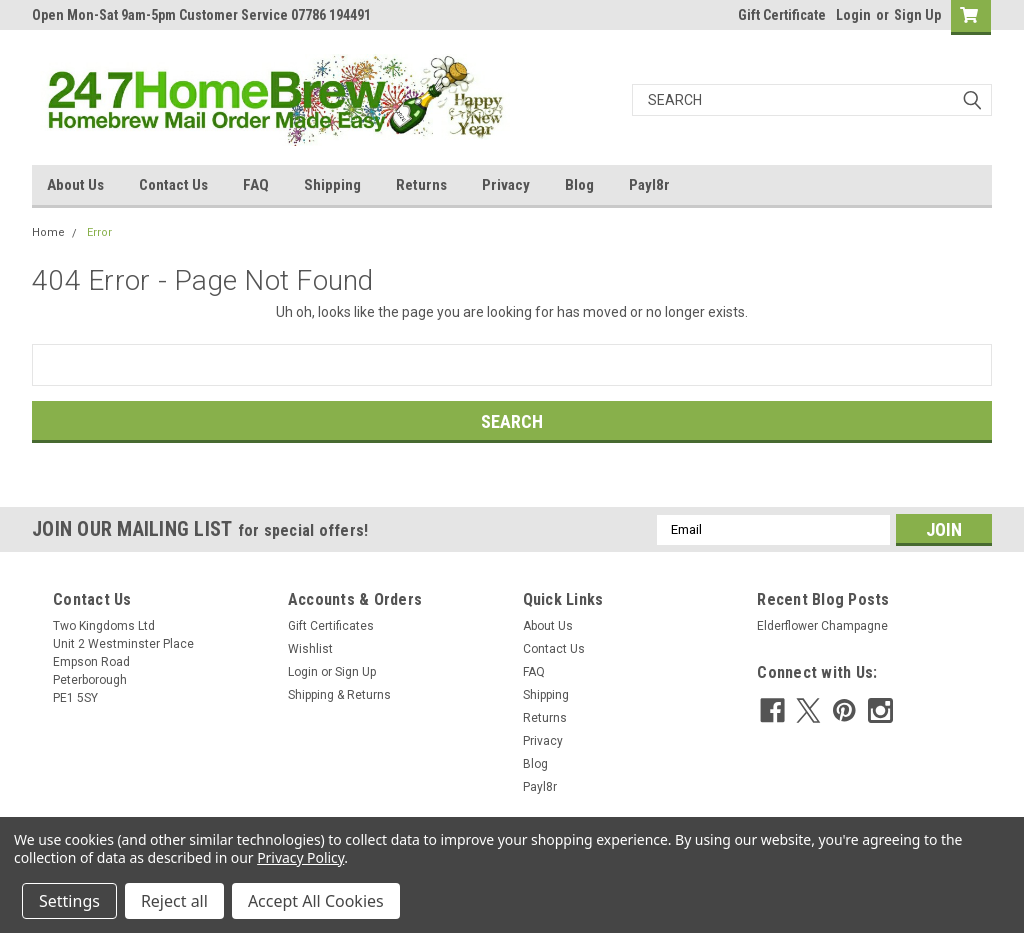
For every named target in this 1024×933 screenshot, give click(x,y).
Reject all (174, 901)
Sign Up (917, 15)
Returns (421, 185)
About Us (75, 185)
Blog (579, 185)
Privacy (506, 185)
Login (853, 15)
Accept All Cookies (316, 901)
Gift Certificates (331, 626)
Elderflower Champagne (822, 626)
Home (48, 232)
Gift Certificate (782, 15)
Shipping (332, 185)
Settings (69, 901)
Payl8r (649, 185)
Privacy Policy (300, 857)
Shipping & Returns (339, 695)
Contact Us (173, 185)
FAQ (256, 185)
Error (99, 232)
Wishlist (310, 649)
